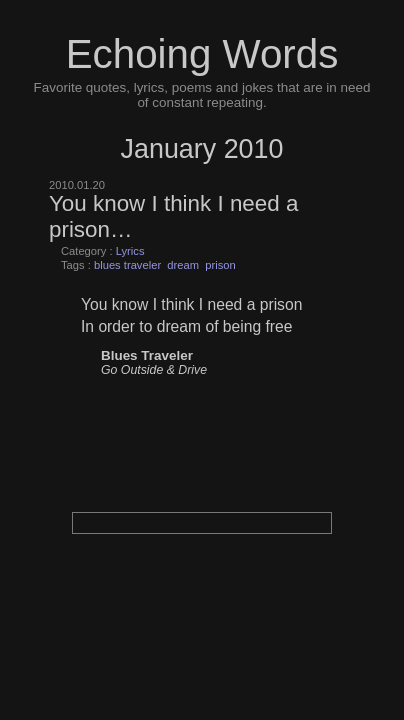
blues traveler (127, 265)
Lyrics (130, 251)
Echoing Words (202, 54)
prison (220, 265)
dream (183, 265)
